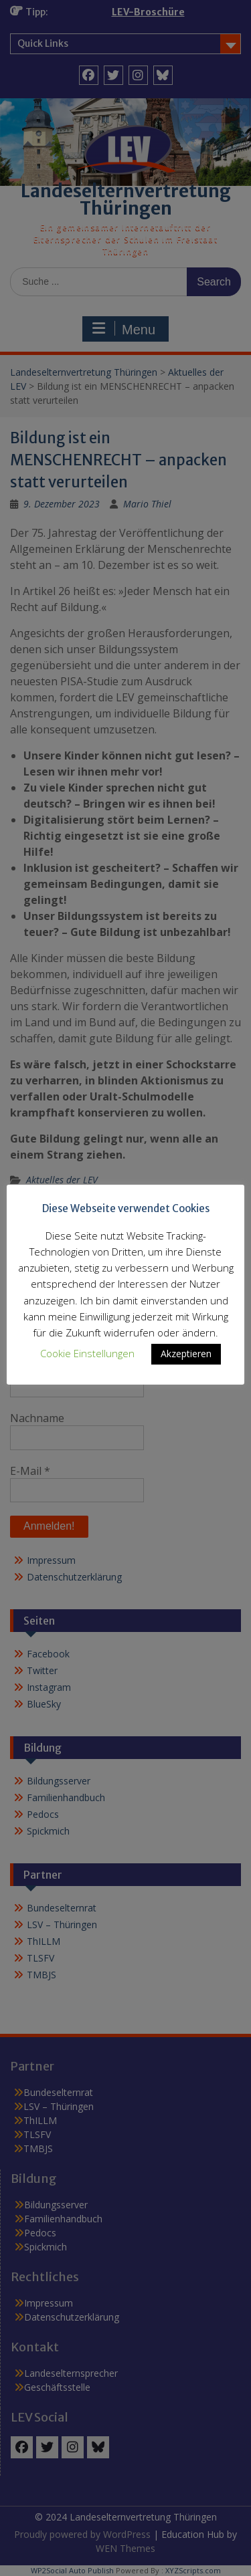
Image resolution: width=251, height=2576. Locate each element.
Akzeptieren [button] (186, 1353)
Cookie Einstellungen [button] (87, 1353)
